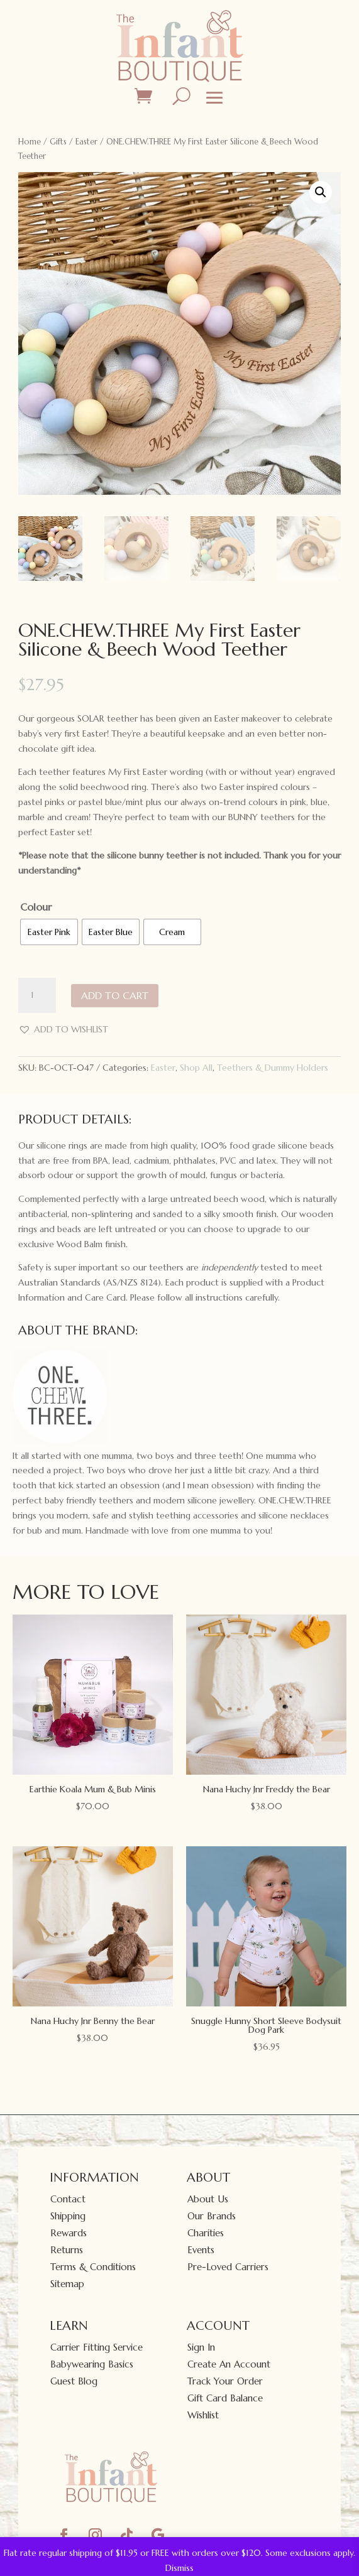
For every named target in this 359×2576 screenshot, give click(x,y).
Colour (36, 907)
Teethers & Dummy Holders (272, 1067)
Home (29, 141)
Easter (86, 141)
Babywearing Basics (91, 2364)
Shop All (196, 1067)
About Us (207, 2199)
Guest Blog (73, 2381)
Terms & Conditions (93, 2267)
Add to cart (114, 995)
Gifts (58, 141)
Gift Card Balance (225, 2398)
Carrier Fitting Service (96, 2347)
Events (200, 2250)
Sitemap (67, 2284)
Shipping (68, 2216)
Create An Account (228, 2364)
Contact (68, 2199)
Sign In (201, 2347)
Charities (205, 2233)
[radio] (49, 931)
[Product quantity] (37, 995)
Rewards (68, 2233)
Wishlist (203, 2415)
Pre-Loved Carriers (227, 2267)
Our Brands (211, 2216)
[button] (320, 192)
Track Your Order (225, 2381)
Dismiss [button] (179, 2567)
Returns (66, 2250)
